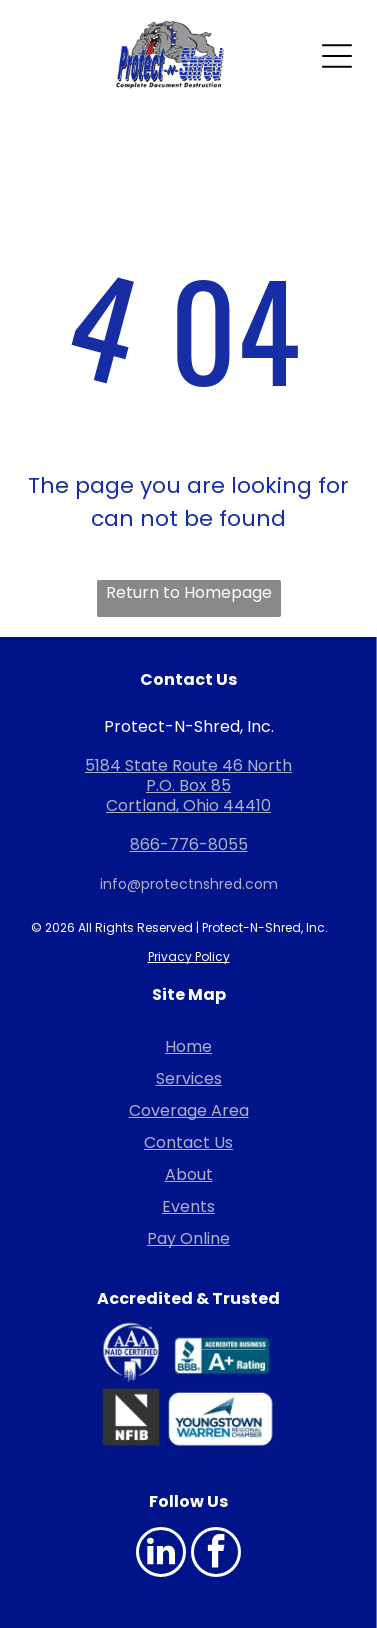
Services (189, 1078)
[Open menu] (337, 56)
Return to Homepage (189, 592)
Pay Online (188, 1238)
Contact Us (188, 1142)
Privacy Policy (189, 956)
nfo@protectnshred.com (190, 884)
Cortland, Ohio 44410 (188, 805)
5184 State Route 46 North (188, 765)
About (189, 1174)
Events (188, 1206)
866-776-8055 (189, 844)
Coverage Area (189, 1110)
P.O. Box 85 (188, 785)
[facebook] (216, 1554)
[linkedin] (161, 1554)
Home (188, 1046)
